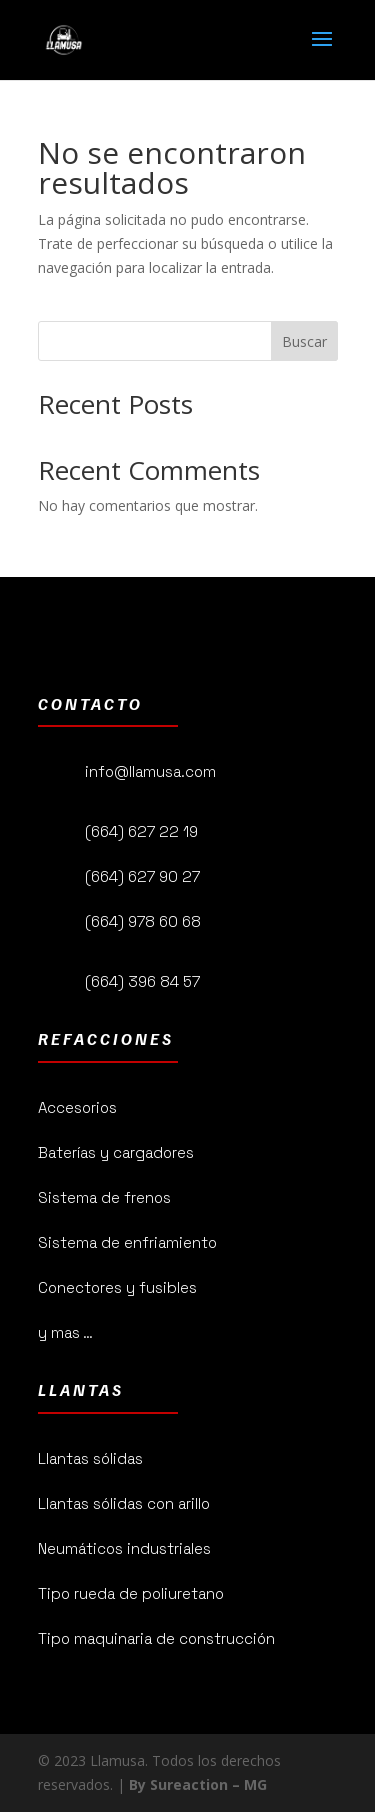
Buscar (304, 341)
